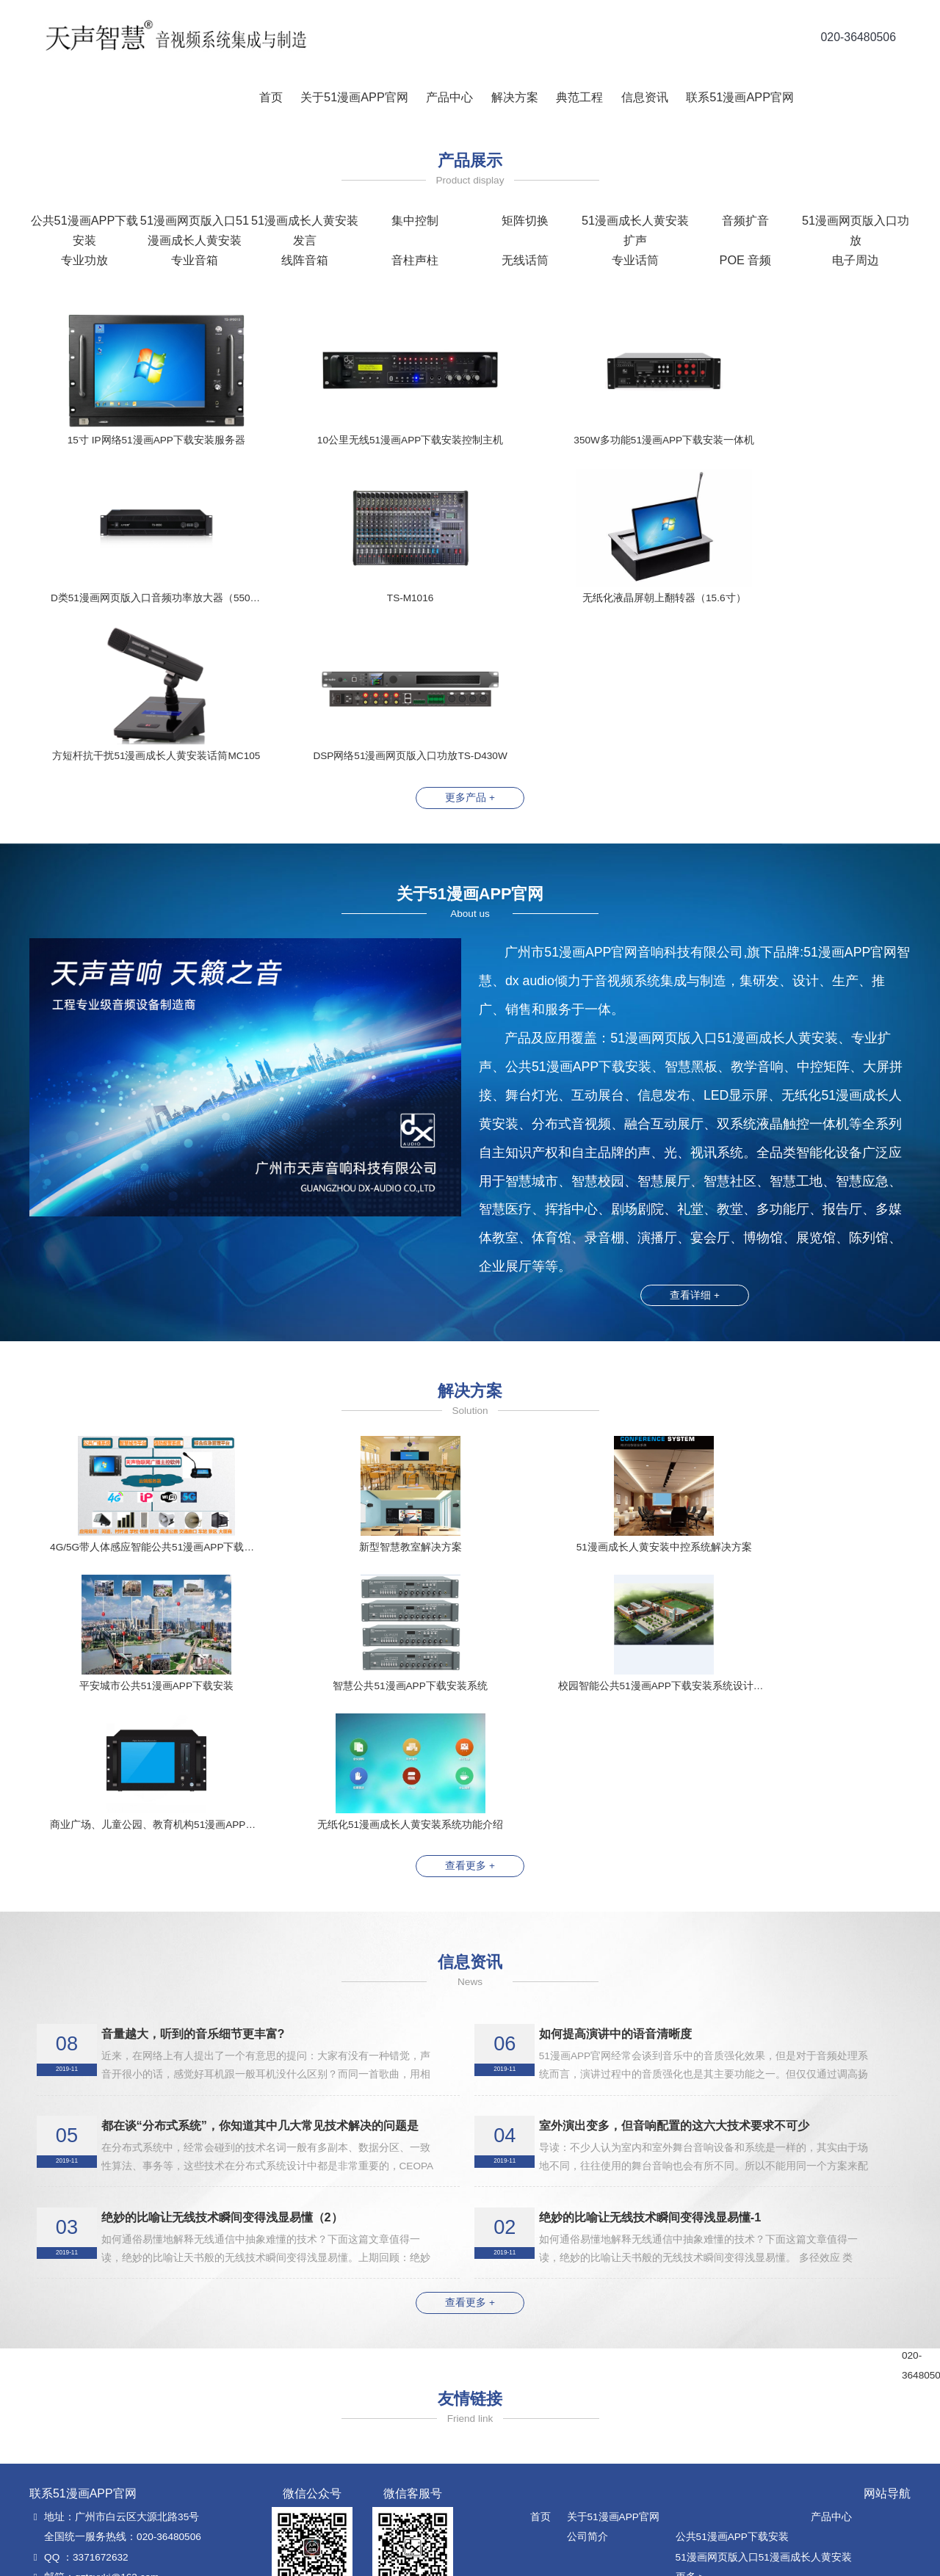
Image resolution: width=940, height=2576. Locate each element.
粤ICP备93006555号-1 (733, 2560)
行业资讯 (804, 2375)
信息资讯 (642, 97)
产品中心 (447, 97)
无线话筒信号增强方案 (581, 2495)
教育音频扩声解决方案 (581, 2435)
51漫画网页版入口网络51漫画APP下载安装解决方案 (648, 2455)
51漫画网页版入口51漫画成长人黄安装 (764, 2295)
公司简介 (587, 2275)
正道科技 (662, 2560)
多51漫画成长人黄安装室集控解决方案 (618, 2395)
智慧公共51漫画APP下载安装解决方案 (617, 2475)
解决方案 (512, 97)
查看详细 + (695, 1137)
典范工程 (577, 97)
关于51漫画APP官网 (352, 97)
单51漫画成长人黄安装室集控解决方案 (618, 2375)
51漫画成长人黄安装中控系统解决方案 (618, 2355)
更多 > (690, 2315)
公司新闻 (804, 2355)
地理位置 (804, 2415)
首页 (269, 97)
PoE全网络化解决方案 (581, 2415)
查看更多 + (470, 1605)
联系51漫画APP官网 (738, 97)
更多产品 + (470, 640)
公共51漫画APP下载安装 (732, 2275)
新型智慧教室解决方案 (581, 2515)
